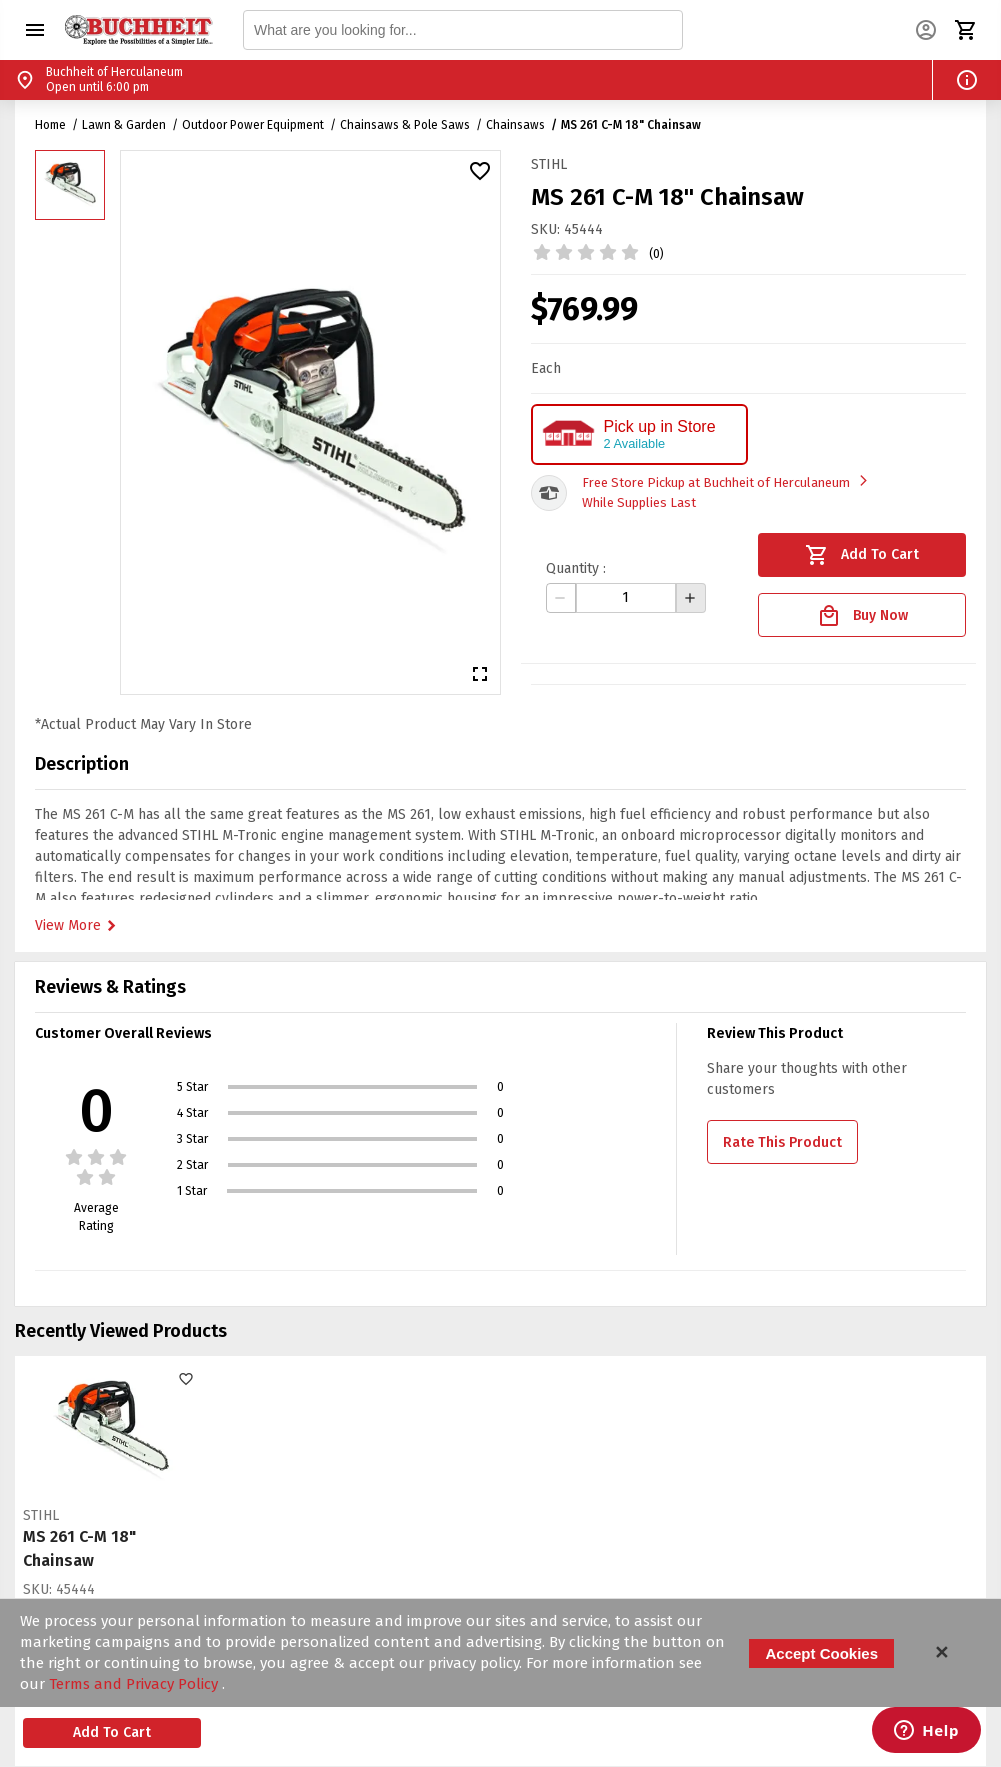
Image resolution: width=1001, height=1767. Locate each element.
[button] (35, 30)
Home (50, 125)
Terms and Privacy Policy (135, 1684)
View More (78, 926)
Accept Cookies (821, 1653)
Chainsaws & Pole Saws (405, 125)
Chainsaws (515, 125)
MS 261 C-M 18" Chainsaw (631, 125)
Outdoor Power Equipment (253, 125)
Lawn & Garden (124, 125)
